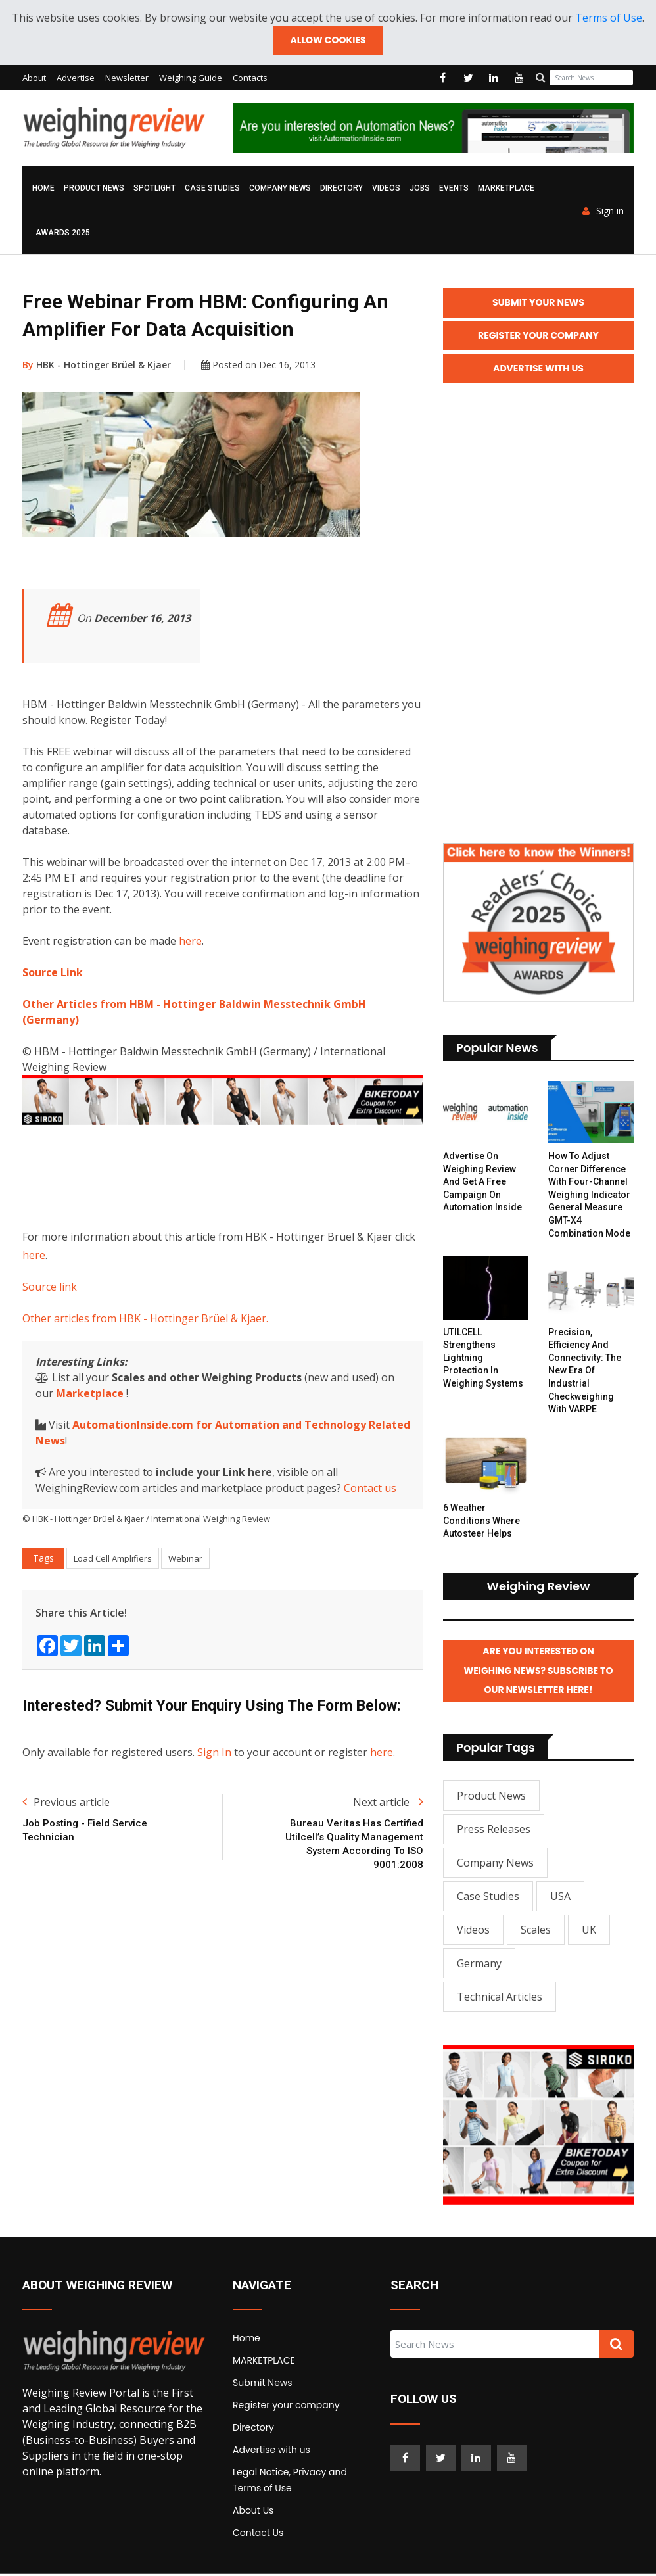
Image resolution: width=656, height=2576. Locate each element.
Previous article (66, 1803)
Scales (536, 1931)
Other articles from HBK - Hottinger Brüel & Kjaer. (145, 1318)
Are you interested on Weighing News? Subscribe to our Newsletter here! (538, 1672)
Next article (388, 1803)
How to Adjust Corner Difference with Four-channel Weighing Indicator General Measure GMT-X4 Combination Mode (589, 1196)
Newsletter (127, 77)
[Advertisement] (261, 1174)
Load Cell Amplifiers (113, 1558)
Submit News (263, 2384)
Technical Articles (499, 1999)
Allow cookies (327, 40)
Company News (280, 188)
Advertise (76, 77)
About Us (253, 2512)
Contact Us (258, 2534)
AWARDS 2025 (62, 233)
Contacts (250, 77)
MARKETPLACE (506, 188)
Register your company (286, 2407)
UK (589, 1931)
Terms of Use (608, 18)
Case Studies (212, 188)
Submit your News (538, 303)
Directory (341, 188)
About (34, 77)
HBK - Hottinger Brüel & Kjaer (96, 365)
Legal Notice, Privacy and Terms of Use (290, 2482)
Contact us (370, 1488)
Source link (49, 1286)
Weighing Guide (190, 77)
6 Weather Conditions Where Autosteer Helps (481, 1522)
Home (43, 188)
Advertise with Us (538, 368)
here (190, 941)
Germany (479, 1965)
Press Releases (493, 1831)
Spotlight (154, 188)
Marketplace (90, 1393)
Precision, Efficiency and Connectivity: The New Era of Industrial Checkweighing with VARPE (584, 1371)
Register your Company (538, 336)
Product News (94, 188)
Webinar (185, 1558)
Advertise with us (271, 2451)
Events (454, 188)
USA (560, 1898)
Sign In (214, 1753)
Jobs (420, 188)
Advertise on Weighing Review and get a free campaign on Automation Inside (482, 1183)
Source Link (52, 973)
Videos (386, 188)
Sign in (603, 212)
